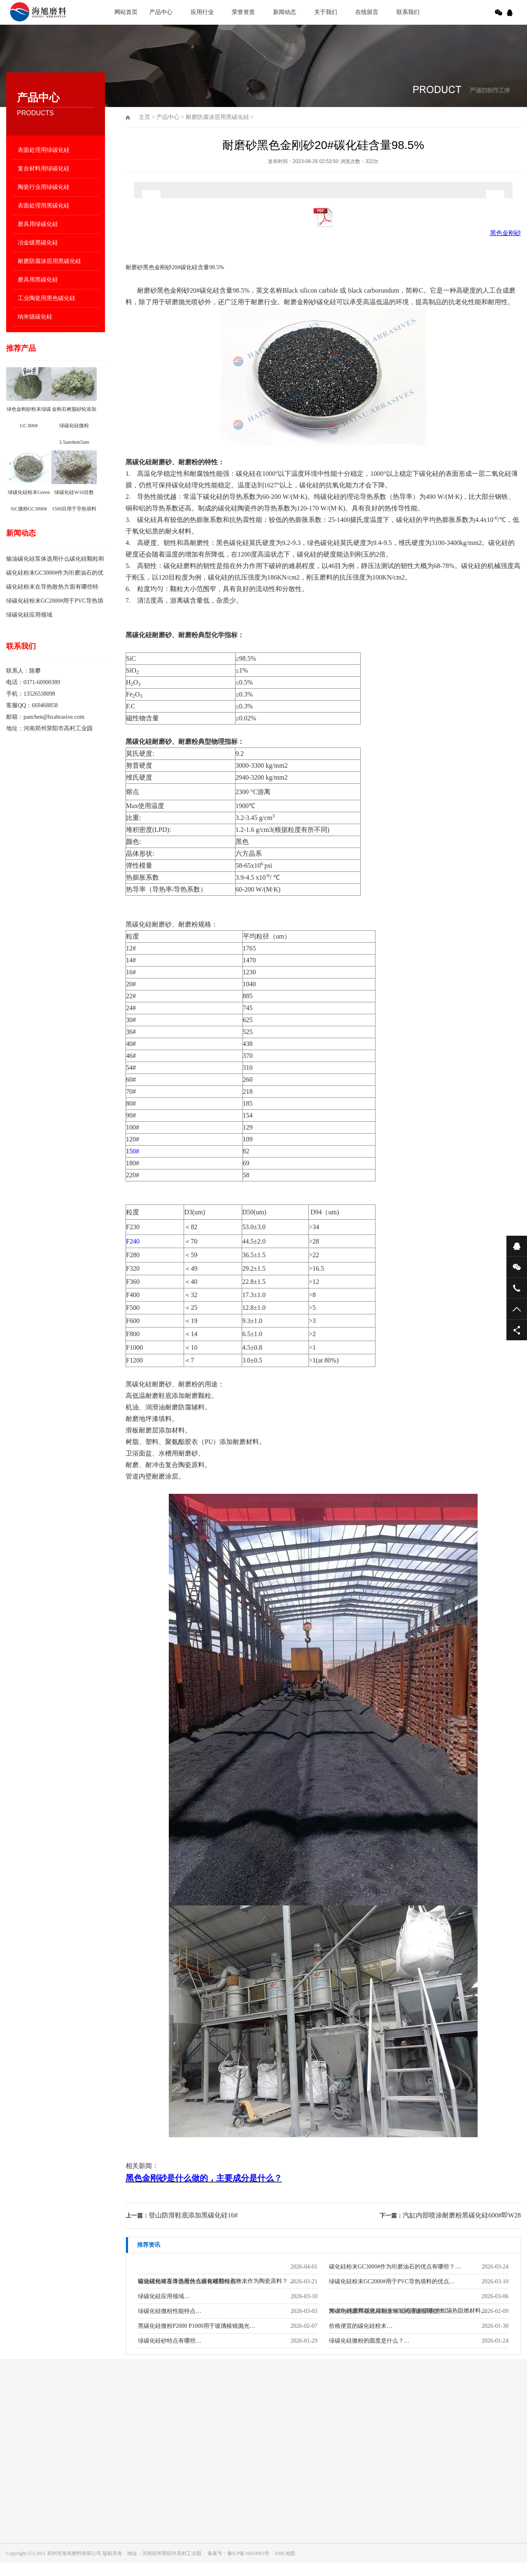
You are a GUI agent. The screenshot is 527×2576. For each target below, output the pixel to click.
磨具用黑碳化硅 (38, 280)
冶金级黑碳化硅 (38, 243)
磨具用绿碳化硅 (38, 224)
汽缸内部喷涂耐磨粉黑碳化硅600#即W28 (462, 2215)
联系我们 (408, 12)
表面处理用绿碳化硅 (44, 150)
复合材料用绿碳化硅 (44, 168)
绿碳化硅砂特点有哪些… (169, 2341)
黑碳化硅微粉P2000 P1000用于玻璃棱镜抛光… (196, 2326)
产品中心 (161, 12)
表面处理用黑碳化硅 (44, 206)
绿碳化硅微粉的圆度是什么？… (369, 2341)
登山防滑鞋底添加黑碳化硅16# (193, 2215)
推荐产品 (21, 348)
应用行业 (202, 12)
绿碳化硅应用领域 (29, 615)
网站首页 (126, 12)
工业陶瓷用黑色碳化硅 (46, 298)
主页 (144, 117)
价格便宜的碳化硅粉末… (360, 2326)
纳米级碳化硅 (35, 317)
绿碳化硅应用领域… (164, 2296)
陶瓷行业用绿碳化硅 (44, 187)
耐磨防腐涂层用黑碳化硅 (49, 261)
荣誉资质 (243, 12)
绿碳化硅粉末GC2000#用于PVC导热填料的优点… (392, 2281)
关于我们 (325, 12)
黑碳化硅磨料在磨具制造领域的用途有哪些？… (389, 2311)
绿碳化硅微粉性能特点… (169, 2311)
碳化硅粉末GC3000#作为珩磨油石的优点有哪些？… (395, 2267)
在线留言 (366, 12)
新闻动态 (284, 12)
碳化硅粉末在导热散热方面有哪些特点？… (192, 2281)
